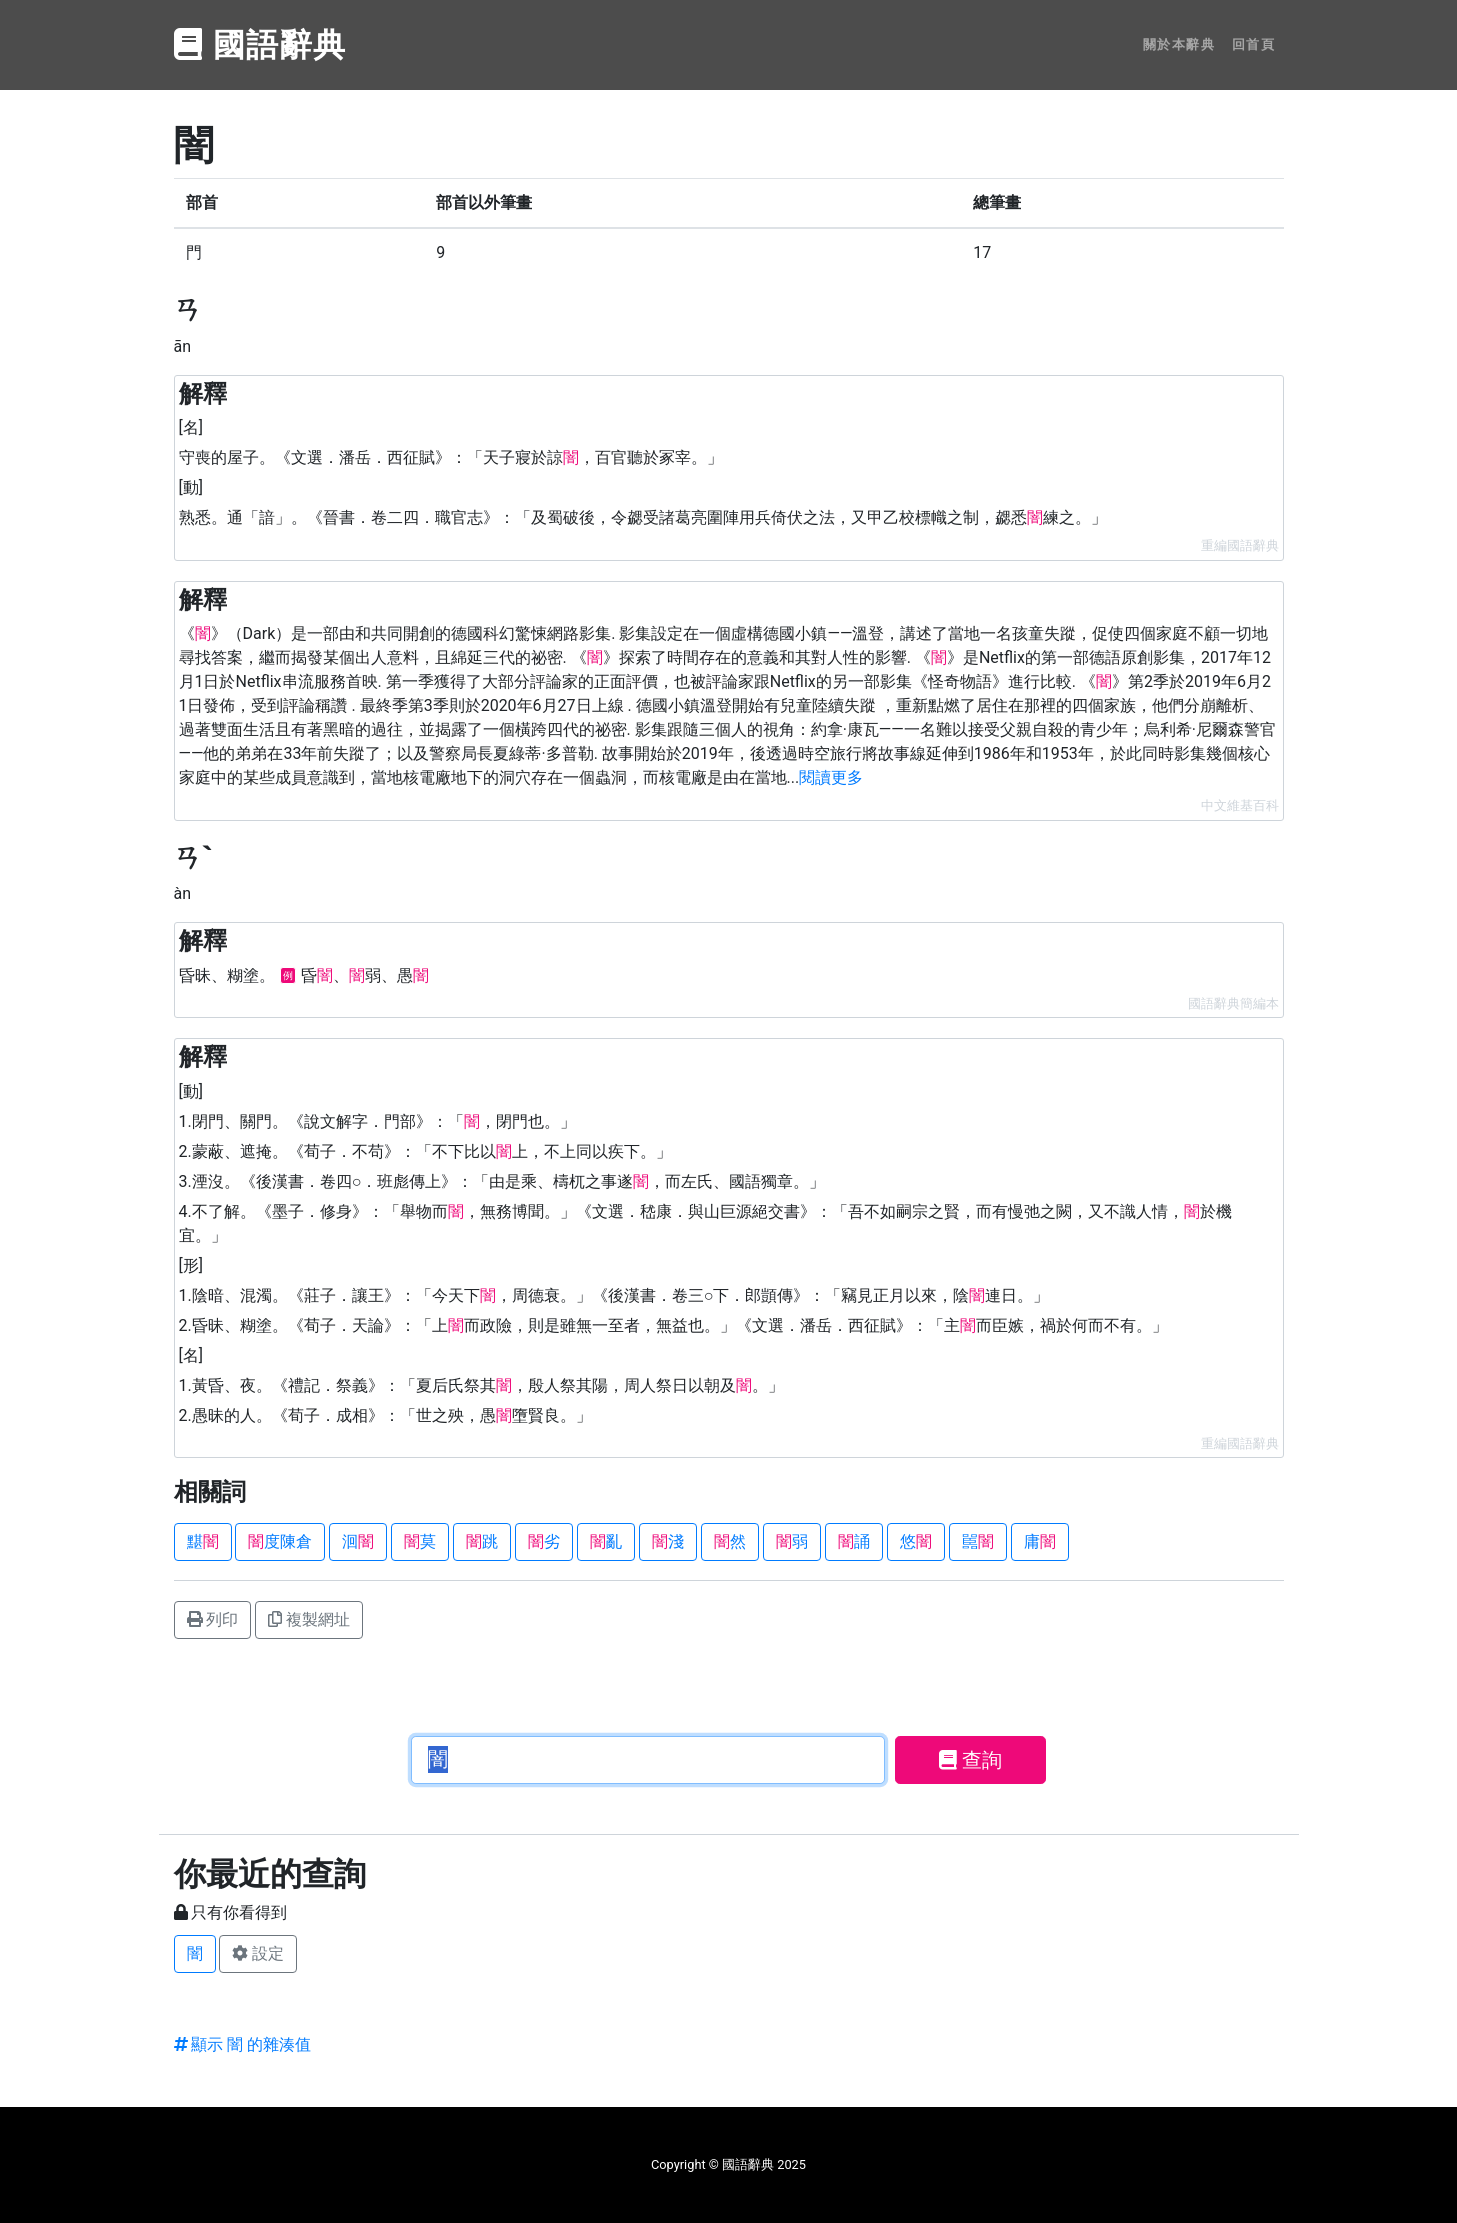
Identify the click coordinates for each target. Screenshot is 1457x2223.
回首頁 (1254, 44)
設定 (258, 1953)
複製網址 (309, 1619)
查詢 (970, 1760)
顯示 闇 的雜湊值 (243, 2044)
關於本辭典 (1179, 44)
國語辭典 (261, 45)
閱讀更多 (831, 777)
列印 (213, 1619)
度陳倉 (280, 1541)
